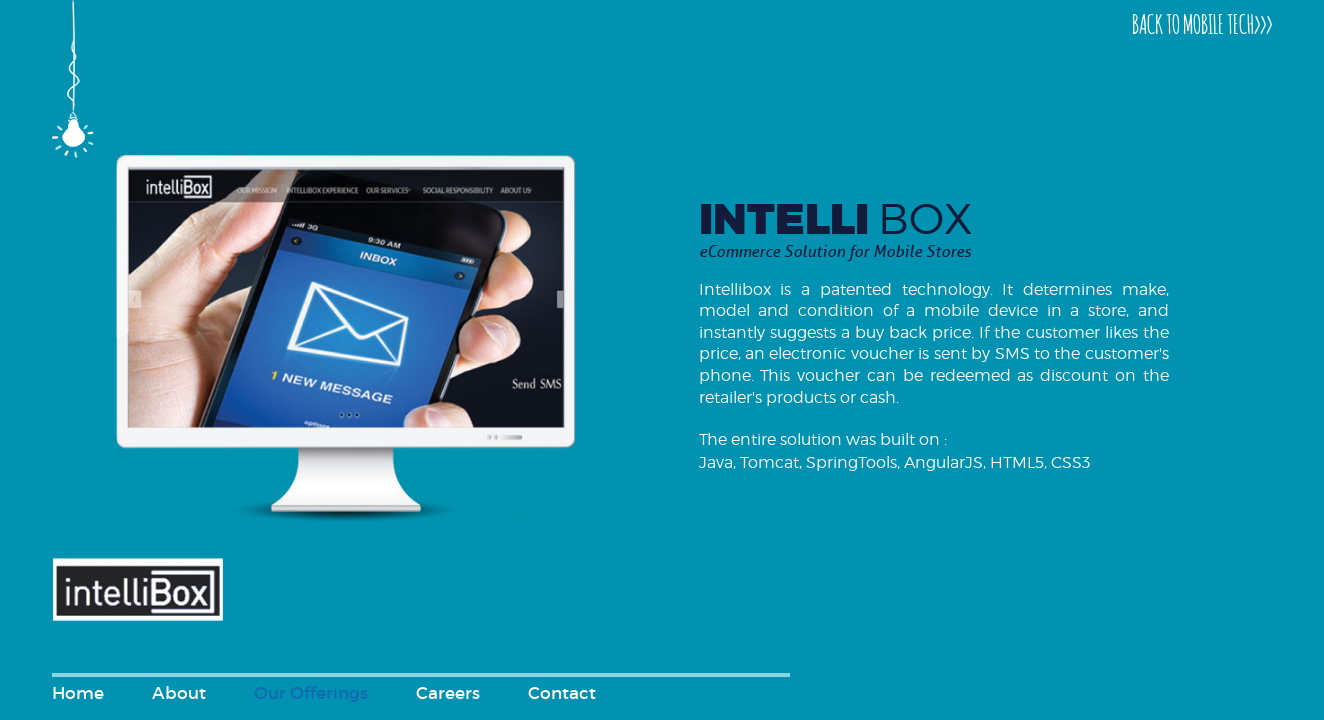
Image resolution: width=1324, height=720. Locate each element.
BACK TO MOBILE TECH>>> (1202, 22)
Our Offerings (311, 693)
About (179, 693)
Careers (448, 693)
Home (78, 693)
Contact (562, 693)
